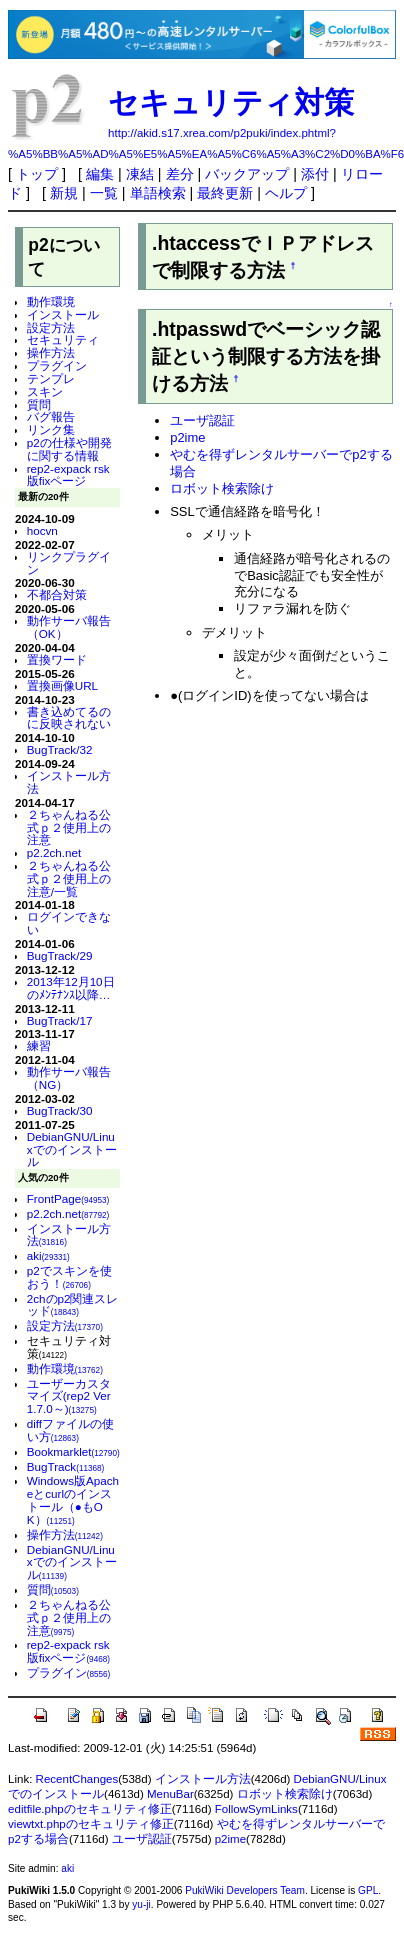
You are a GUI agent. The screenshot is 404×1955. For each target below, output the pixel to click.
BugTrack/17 (60, 1020)
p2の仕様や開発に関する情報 (69, 449)
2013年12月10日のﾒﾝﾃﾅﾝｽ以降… (71, 988)
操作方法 (51, 352)
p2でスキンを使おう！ (69, 1277)
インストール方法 (69, 782)
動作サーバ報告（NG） (69, 1078)
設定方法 (51, 327)
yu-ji (141, 1904)
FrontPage (68, 1198)
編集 (100, 174)
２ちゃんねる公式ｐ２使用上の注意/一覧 (69, 878)
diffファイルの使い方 (70, 1430)
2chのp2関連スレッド (73, 1305)
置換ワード (57, 659)
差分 (180, 174)
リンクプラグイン (69, 563)
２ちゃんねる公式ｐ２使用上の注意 (69, 827)
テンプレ (51, 378)
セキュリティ (63, 339)
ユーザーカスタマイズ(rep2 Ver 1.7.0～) (69, 1396)
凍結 (140, 174)
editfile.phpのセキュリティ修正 (90, 1809)
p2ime (187, 437)
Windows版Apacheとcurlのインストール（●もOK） (73, 1499)
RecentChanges (77, 1779)
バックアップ (247, 174)
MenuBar (170, 1794)
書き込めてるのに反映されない (69, 718)
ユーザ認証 (202, 420)
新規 (64, 193)
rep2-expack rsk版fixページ (68, 475)
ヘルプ (286, 193)
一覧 (104, 193)
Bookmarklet (73, 1451)
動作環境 (51, 301)
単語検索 (158, 193)
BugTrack (66, 1466)
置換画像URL (62, 685)
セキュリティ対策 (231, 102)
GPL (368, 1890)
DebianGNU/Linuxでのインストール (72, 1149)
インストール (63, 314)
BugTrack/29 (60, 955)
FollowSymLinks (256, 1809)
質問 (39, 404)
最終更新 (225, 193)
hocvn (42, 530)
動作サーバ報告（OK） (69, 627)
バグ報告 (51, 416)
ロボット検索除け (222, 488)
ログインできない (69, 923)
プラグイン (57, 365)
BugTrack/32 (60, 749)
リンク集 (51, 429)
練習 (39, 1045)
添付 (315, 174)
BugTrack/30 (60, 1110)
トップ (37, 174)
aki (48, 1255)
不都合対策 (57, 594)
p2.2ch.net (54, 852)
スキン (45, 391)
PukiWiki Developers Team (245, 1890)
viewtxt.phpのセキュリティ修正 (91, 1824)
